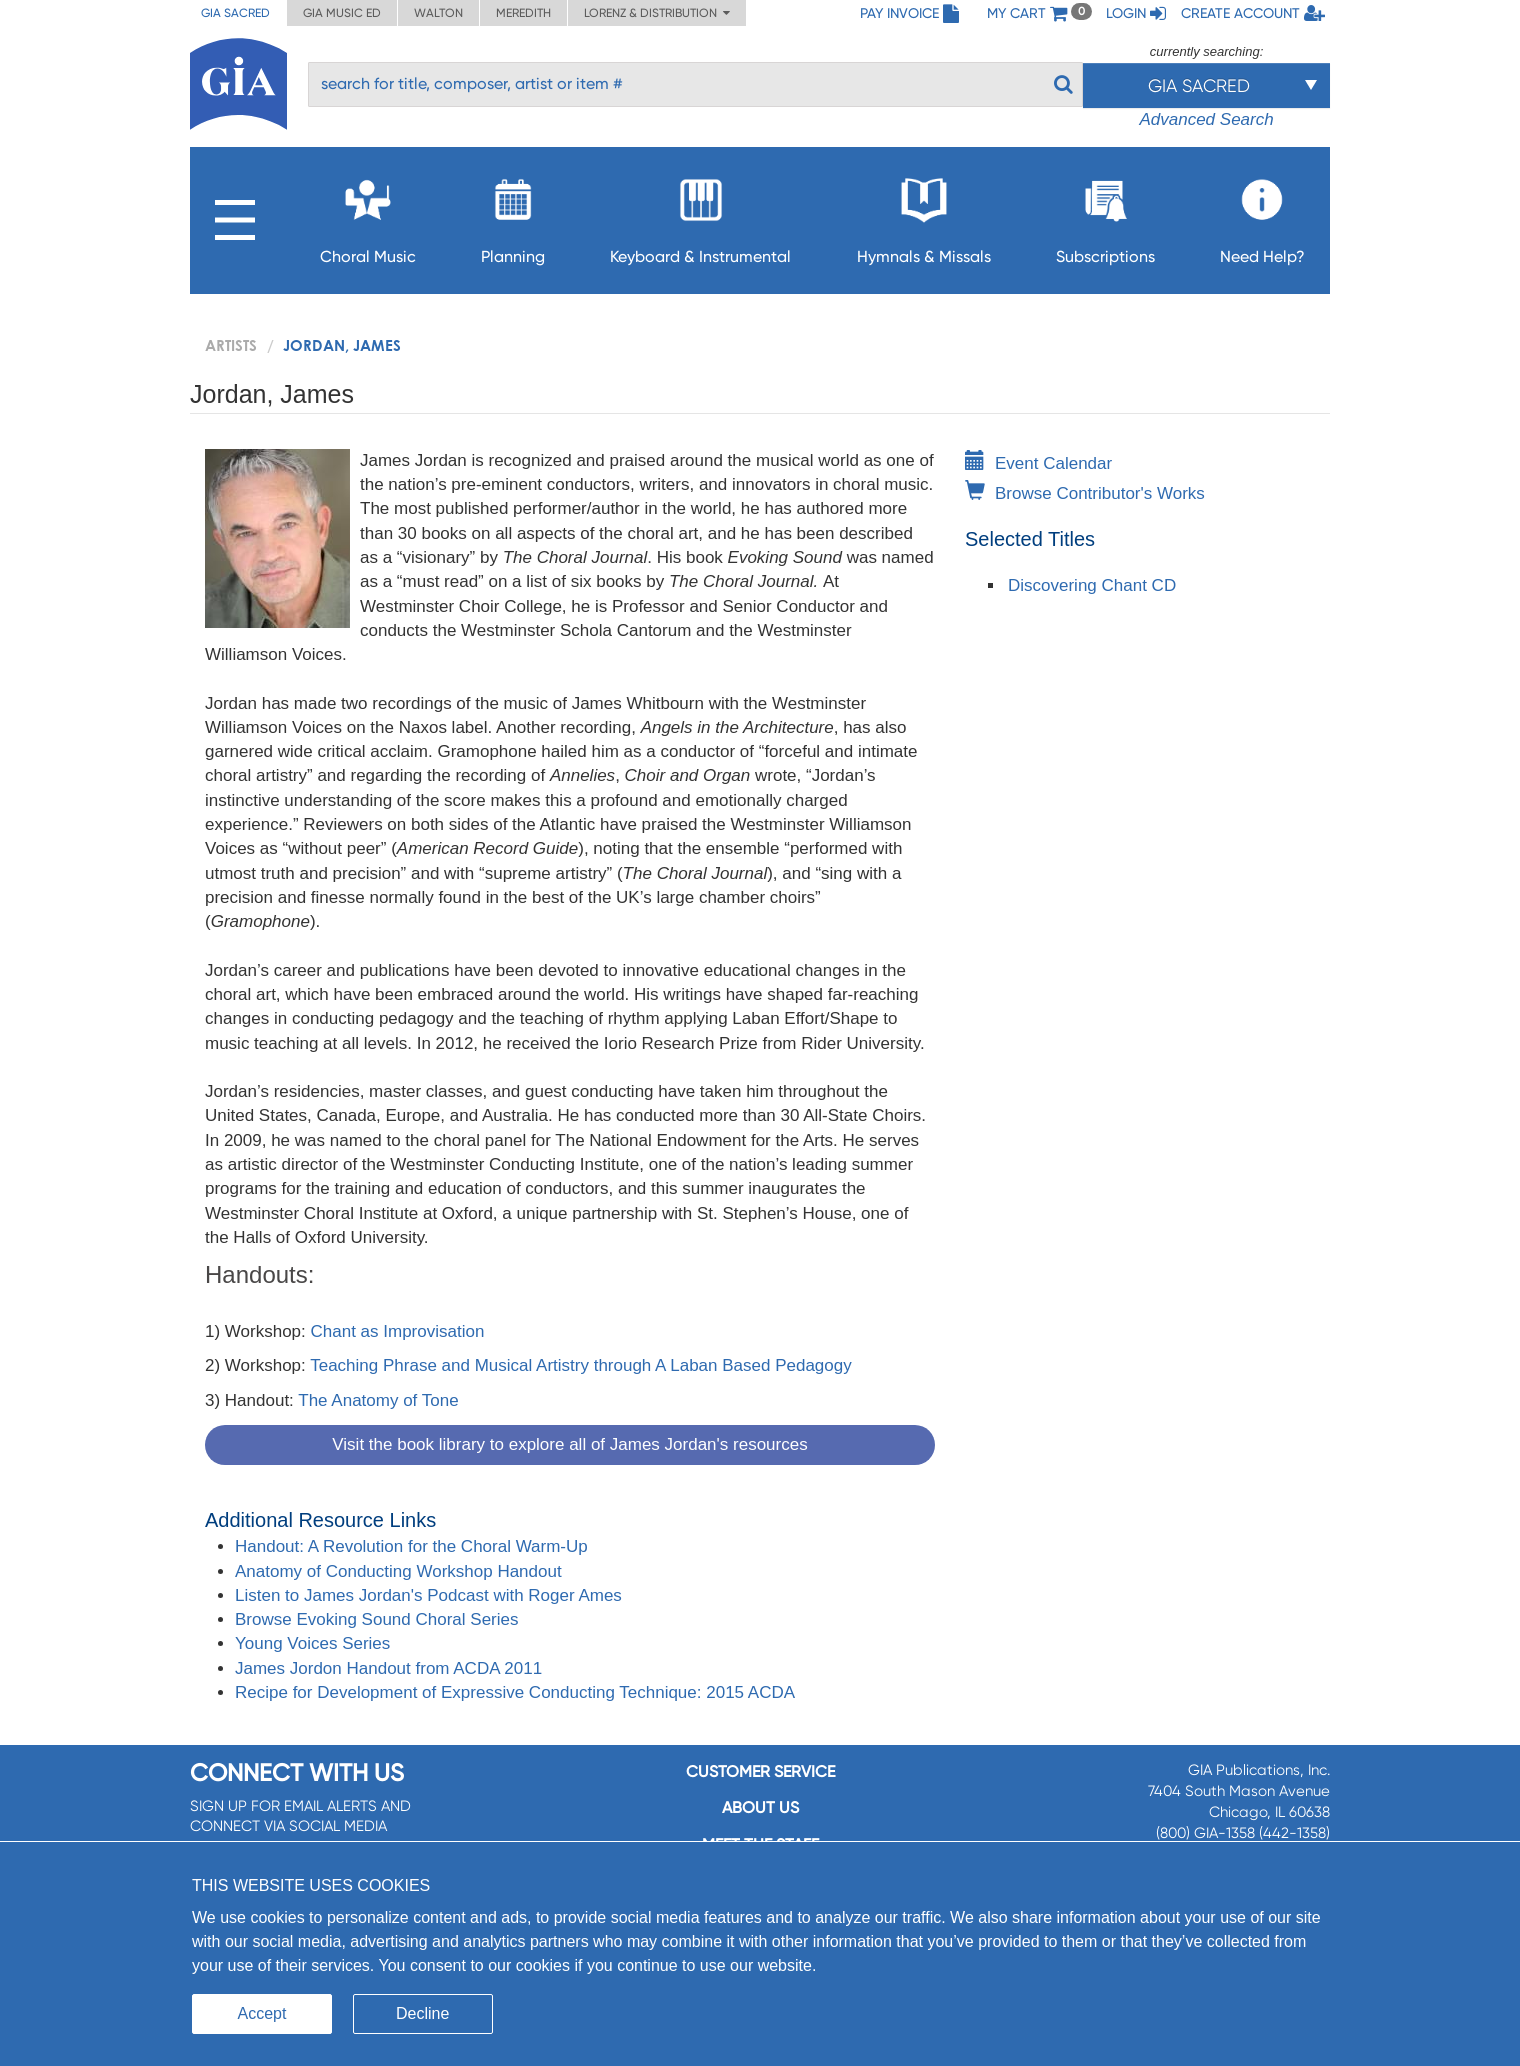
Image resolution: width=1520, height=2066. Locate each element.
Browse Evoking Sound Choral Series (376, 1619)
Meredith (523, 13)
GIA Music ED (342, 13)
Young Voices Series (312, 1643)
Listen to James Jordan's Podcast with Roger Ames (428, 1595)
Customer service (760, 1771)
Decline (422, 2013)
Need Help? (1262, 215)
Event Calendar (1038, 463)
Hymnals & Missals (924, 215)
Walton (438, 13)
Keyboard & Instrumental (700, 215)
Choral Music (368, 215)
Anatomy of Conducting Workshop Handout (398, 1571)
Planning (513, 215)
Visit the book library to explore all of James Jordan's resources (569, 1444)
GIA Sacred (235, 13)
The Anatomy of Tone (378, 1400)
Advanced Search (1206, 119)
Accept (262, 2013)
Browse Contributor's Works (1085, 493)
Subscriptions (1105, 215)
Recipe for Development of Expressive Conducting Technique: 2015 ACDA (515, 1692)
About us (760, 1807)
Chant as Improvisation (398, 1331)
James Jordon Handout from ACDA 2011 (388, 1668)
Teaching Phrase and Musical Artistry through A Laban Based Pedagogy (581, 1365)
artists (231, 345)
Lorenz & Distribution (657, 13)
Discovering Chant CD (1092, 585)
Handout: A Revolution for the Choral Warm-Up (411, 1546)
